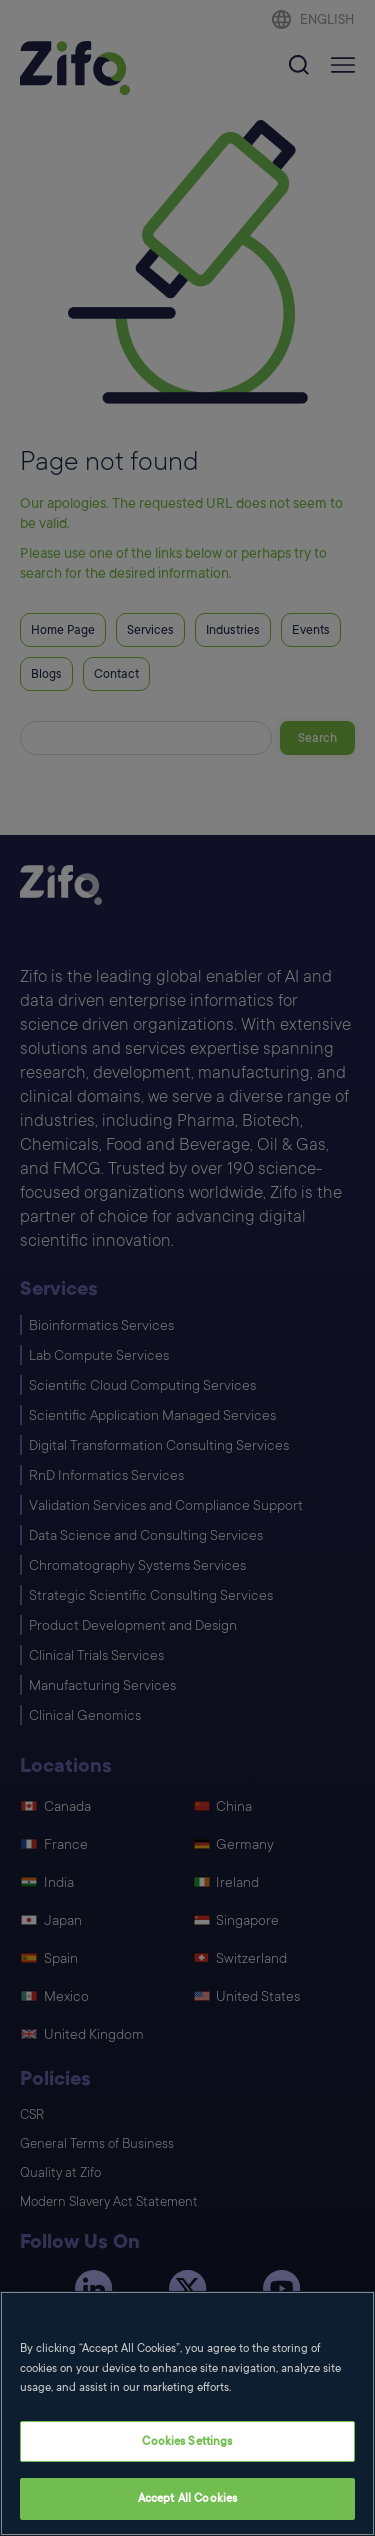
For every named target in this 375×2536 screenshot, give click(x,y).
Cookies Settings (187, 2441)
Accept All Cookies (187, 2498)
